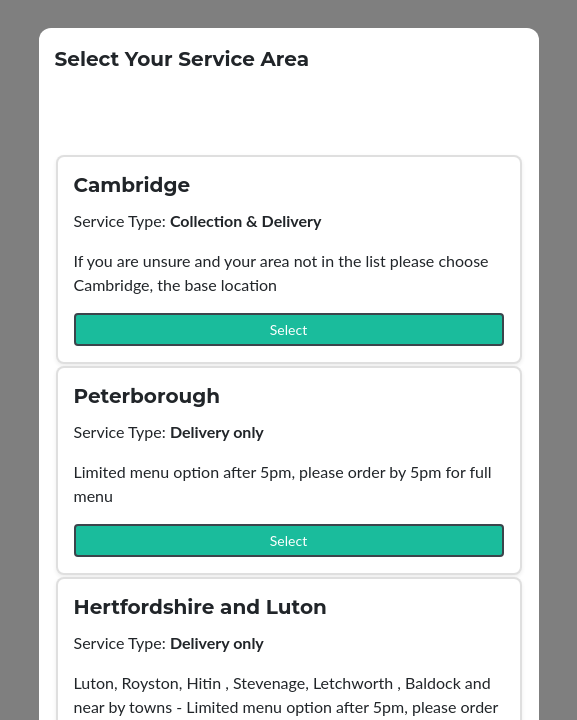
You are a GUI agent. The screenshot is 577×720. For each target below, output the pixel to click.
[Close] (517, 45)
